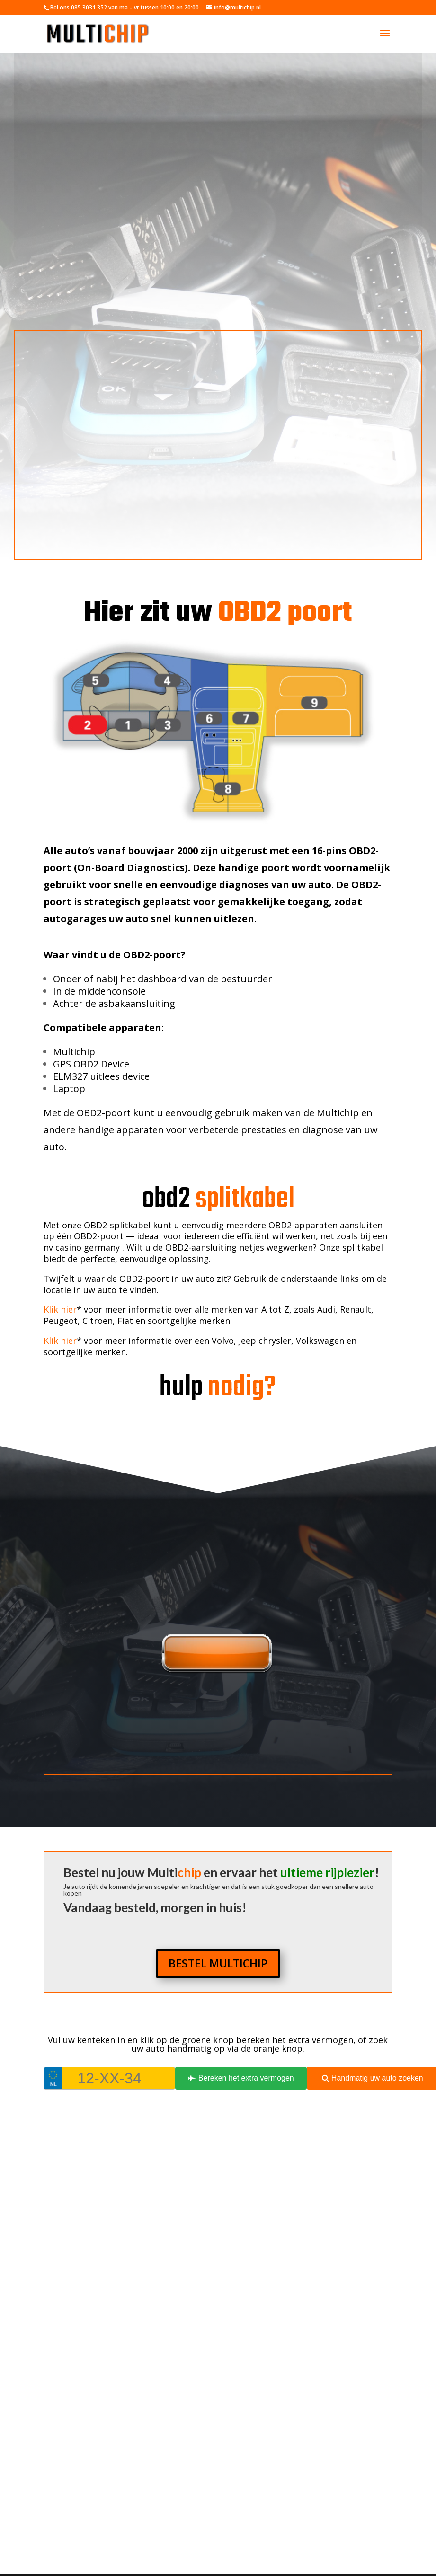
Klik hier (60, 1309)
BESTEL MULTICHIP (218, 1963)
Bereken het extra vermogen (241, 2078)
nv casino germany (83, 1247)
